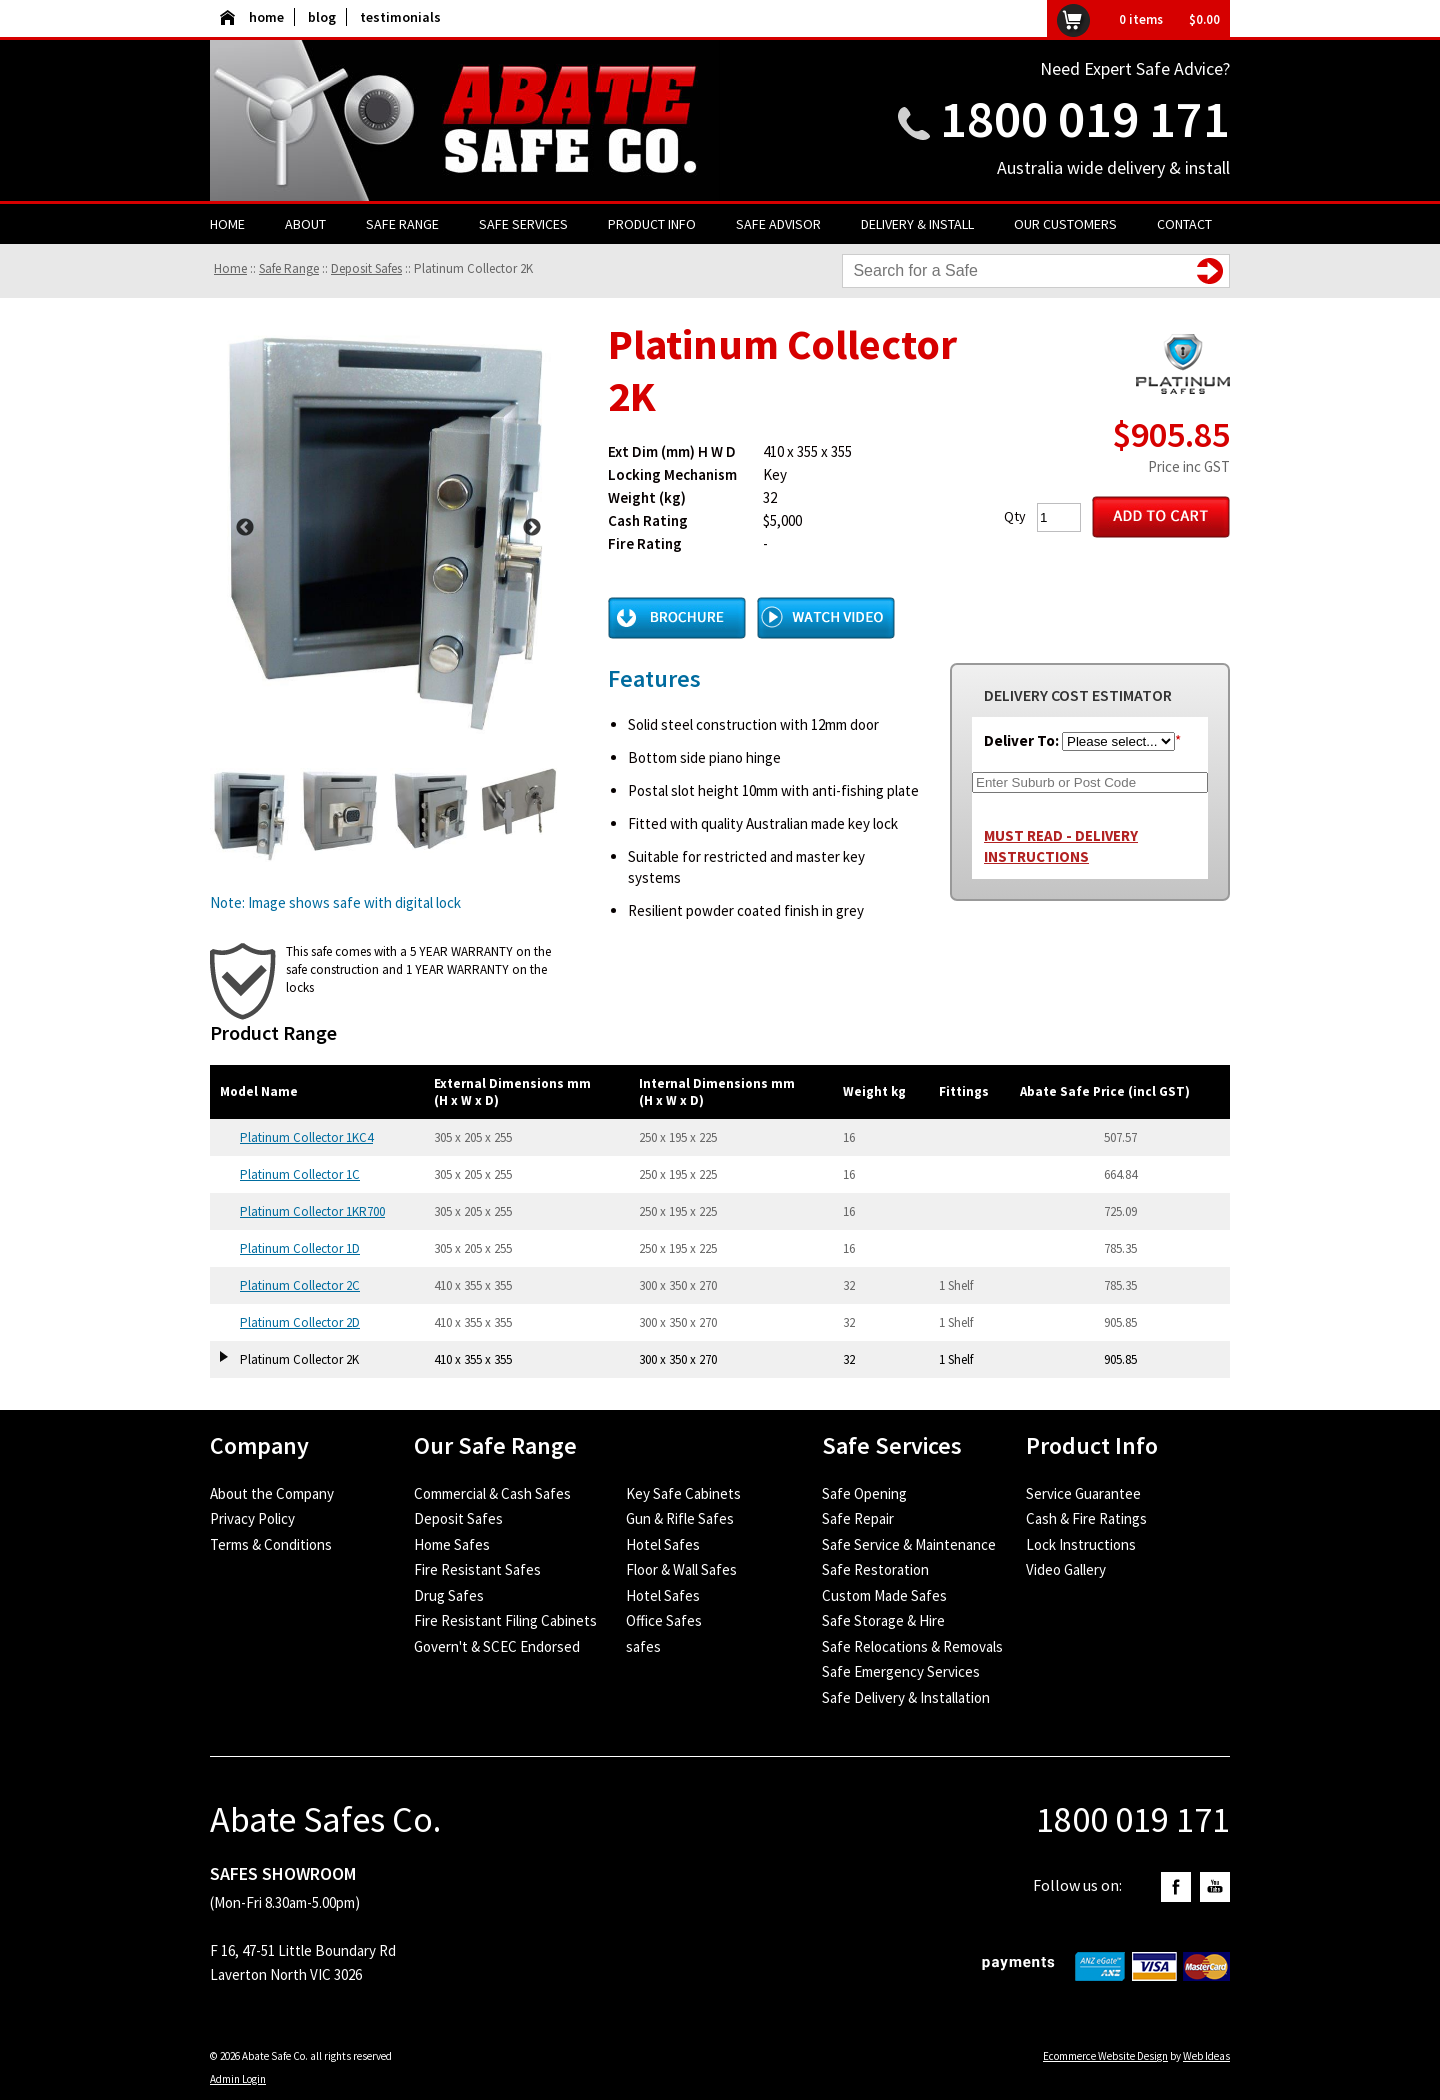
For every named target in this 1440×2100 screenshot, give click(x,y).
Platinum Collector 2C (300, 1285)
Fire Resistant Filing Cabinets (505, 1620)
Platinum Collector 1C (300, 1174)
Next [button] (532, 528)
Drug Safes (449, 1595)
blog (322, 17)
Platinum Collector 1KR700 (312, 1211)
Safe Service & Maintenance (909, 1544)
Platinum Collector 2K (473, 268)
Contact (1184, 224)
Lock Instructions (1081, 1544)
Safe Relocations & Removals (912, 1646)
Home (227, 224)
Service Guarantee (1083, 1493)
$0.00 (1204, 19)
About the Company (272, 1493)
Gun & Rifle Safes (680, 1518)
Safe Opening (864, 1493)
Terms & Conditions (271, 1544)
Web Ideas (1206, 2056)
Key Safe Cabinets (683, 1493)
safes (643, 1646)
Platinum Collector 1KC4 (306, 1137)
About (305, 224)
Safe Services (523, 224)
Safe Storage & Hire (883, 1620)
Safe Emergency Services (901, 1671)
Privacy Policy (252, 1518)
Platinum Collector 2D (300, 1322)
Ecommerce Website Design (1105, 2056)
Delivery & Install (917, 224)
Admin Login (238, 2079)
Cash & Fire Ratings (1086, 1518)
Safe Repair (858, 1518)
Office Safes (664, 1620)
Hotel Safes (663, 1544)
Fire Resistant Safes (477, 1569)
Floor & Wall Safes (681, 1569)
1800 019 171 (1085, 118)
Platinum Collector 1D (300, 1248)
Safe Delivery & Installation (906, 1697)
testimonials (400, 17)
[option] (388, 527)
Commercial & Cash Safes (492, 1493)
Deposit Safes (366, 268)
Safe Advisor (778, 224)
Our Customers (1065, 224)
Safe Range (402, 224)
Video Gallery (1066, 1569)
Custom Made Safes (884, 1595)
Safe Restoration (875, 1569)
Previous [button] (245, 528)
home (252, 17)
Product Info (652, 224)
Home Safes (452, 1544)
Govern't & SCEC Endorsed (497, 1646)
